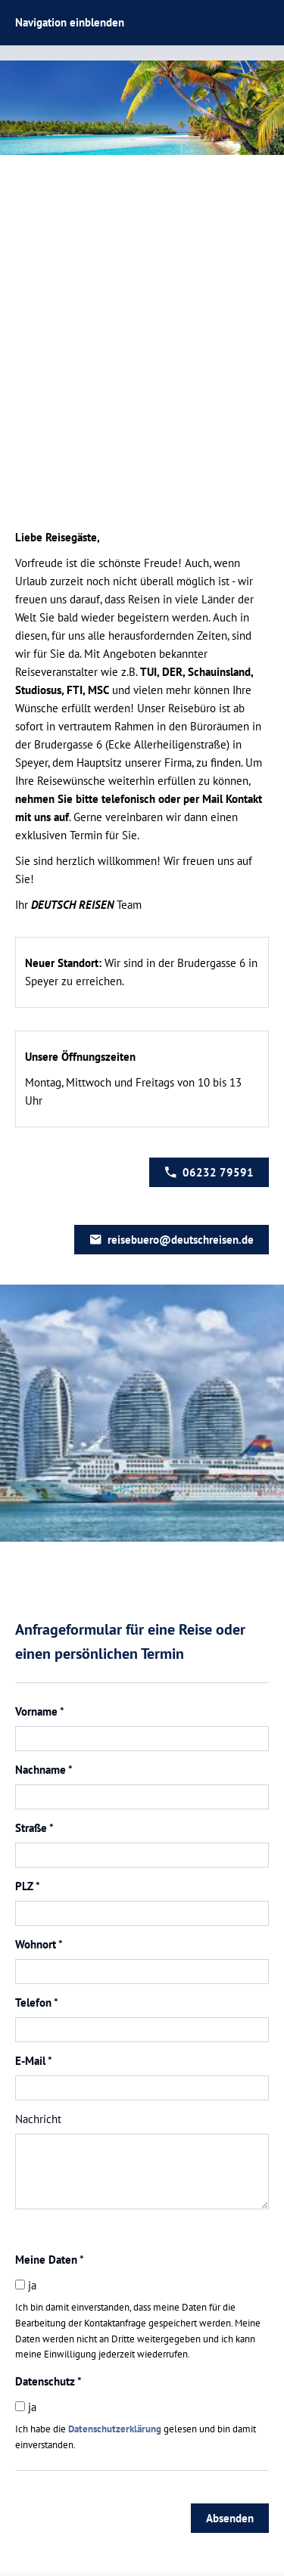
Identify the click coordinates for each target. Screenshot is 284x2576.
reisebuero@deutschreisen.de (171, 1239)
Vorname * (39, 1711)
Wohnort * (39, 1944)
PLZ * (27, 1886)
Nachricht (38, 2119)
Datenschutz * (48, 2381)
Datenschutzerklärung (114, 2429)
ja (25, 2285)
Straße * (34, 1828)
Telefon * (36, 2002)
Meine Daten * (49, 2259)
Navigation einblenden (69, 22)
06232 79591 (209, 1172)
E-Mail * (33, 2061)
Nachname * (44, 1769)
